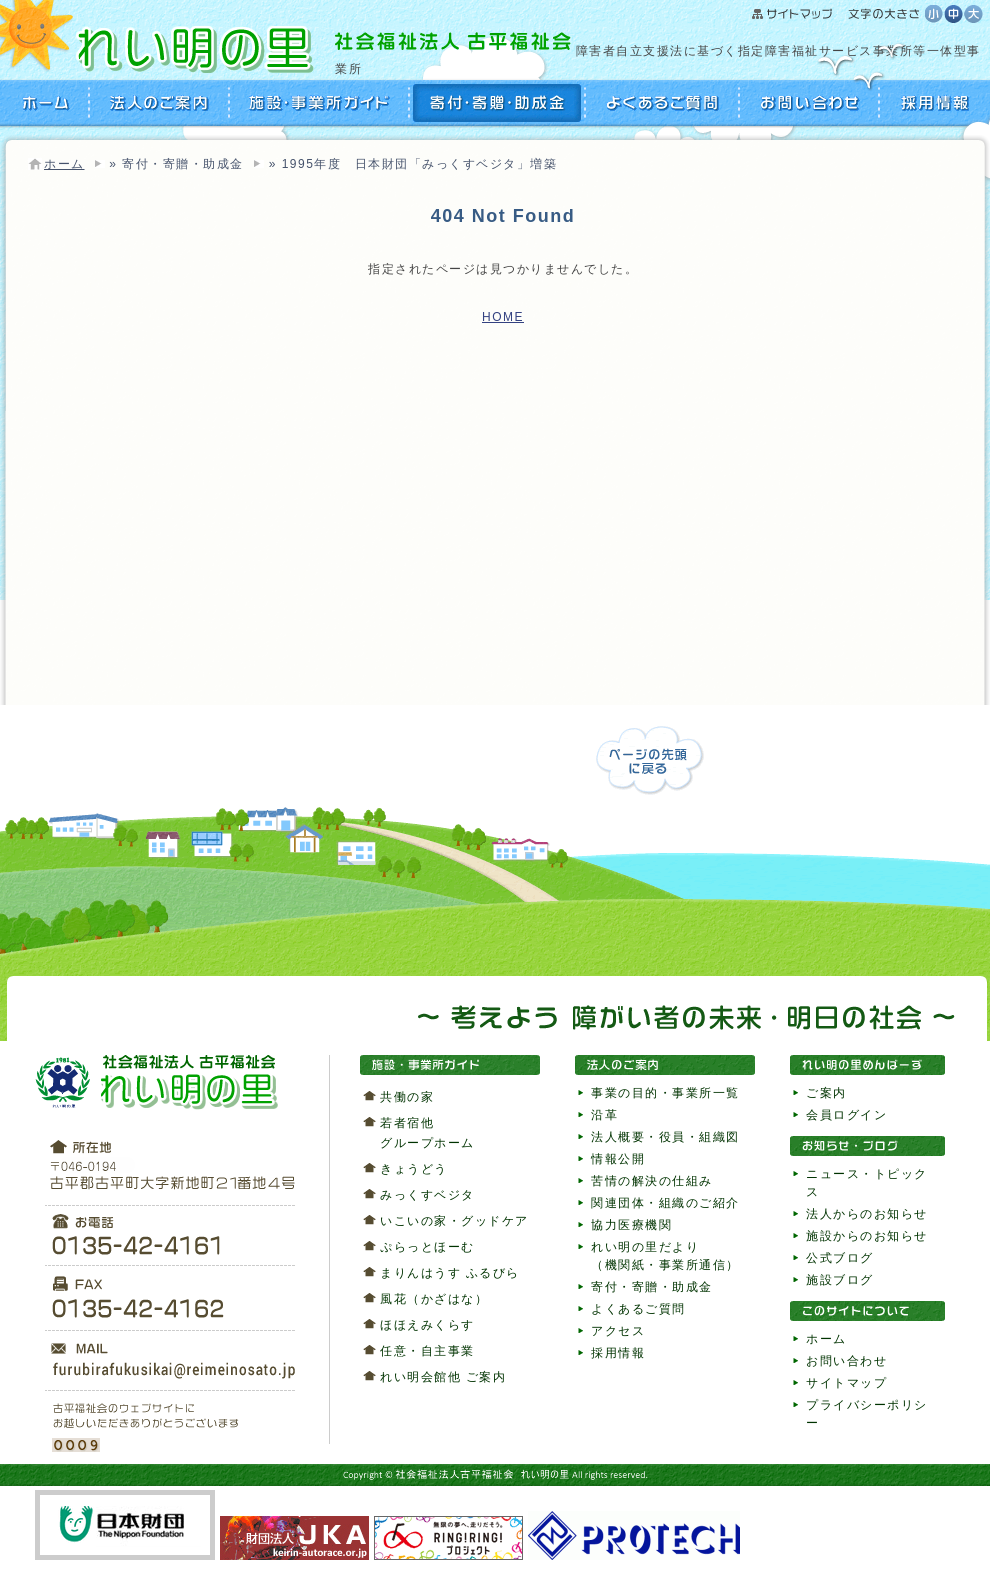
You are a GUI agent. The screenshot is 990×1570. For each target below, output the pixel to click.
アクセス (618, 1331)
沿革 (604, 1115)
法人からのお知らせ (867, 1214)
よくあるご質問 (663, 103)
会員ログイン (846, 1115)
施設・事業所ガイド (320, 103)
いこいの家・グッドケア (454, 1221)
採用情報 (932, 103)
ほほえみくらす (427, 1325)
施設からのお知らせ (867, 1236)
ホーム (64, 164)
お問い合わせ (810, 103)
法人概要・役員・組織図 (665, 1137)
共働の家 (407, 1097)
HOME (47, 103)
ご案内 (826, 1093)
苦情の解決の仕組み (652, 1181)
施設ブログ (840, 1280)
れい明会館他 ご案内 (443, 1377)
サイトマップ (838, 15)
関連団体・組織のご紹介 (665, 1203)
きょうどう (414, 1169)
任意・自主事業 (427, 1351)
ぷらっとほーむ (427, 1247)
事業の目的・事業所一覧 (665, 1093)
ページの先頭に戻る (650, 760)
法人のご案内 (160, 103)
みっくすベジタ (427, 1195)
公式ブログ (840, 1258)
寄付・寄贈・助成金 (498, 103)
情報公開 (618, 1159)
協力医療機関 (631, 1225)
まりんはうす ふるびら (450, 1273)
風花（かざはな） (434, 1299)
